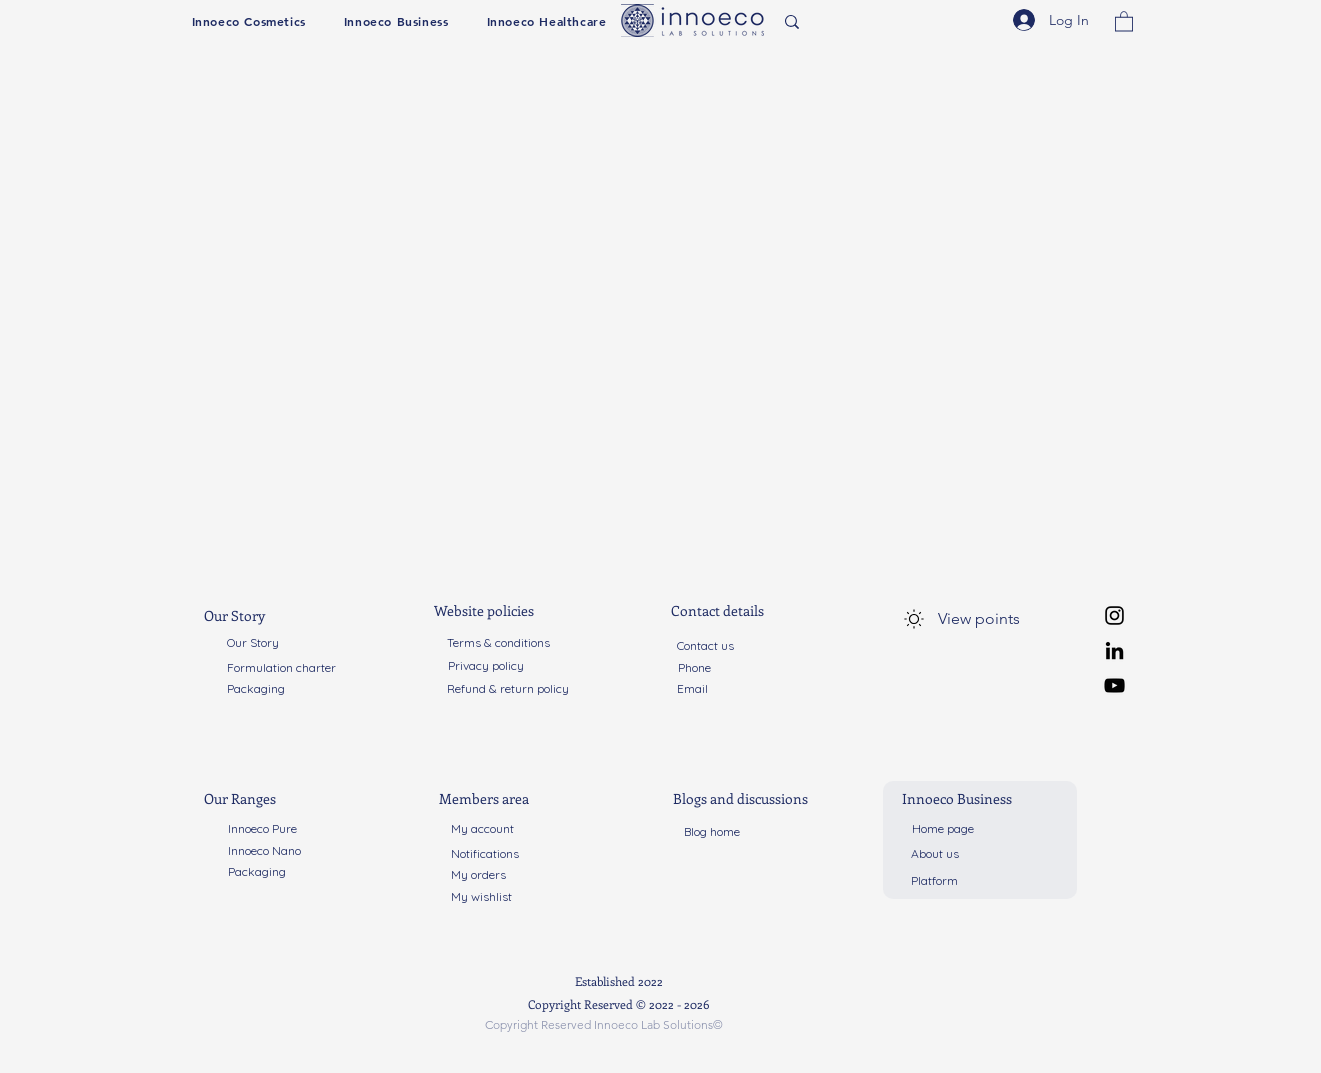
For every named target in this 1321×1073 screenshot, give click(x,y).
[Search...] (851, 23)
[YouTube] (1114, 685)
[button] (249, 21)
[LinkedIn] (1114, 650)
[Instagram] (1114, 615)
